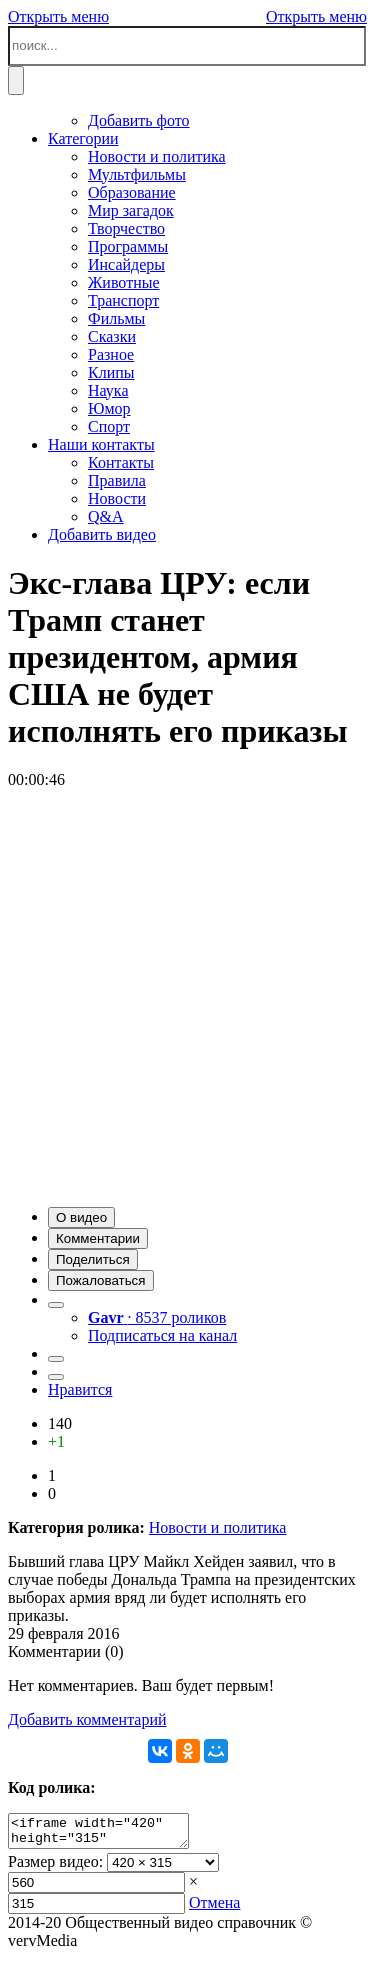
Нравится (80, 1389)
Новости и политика (218, 1527)
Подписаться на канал (162, 1335)
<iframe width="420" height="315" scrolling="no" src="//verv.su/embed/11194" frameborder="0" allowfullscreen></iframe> (108, 1834)
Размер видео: (55, 1867)
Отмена (214, 1908)
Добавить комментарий (87, 1719)
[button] (81, 1217)
